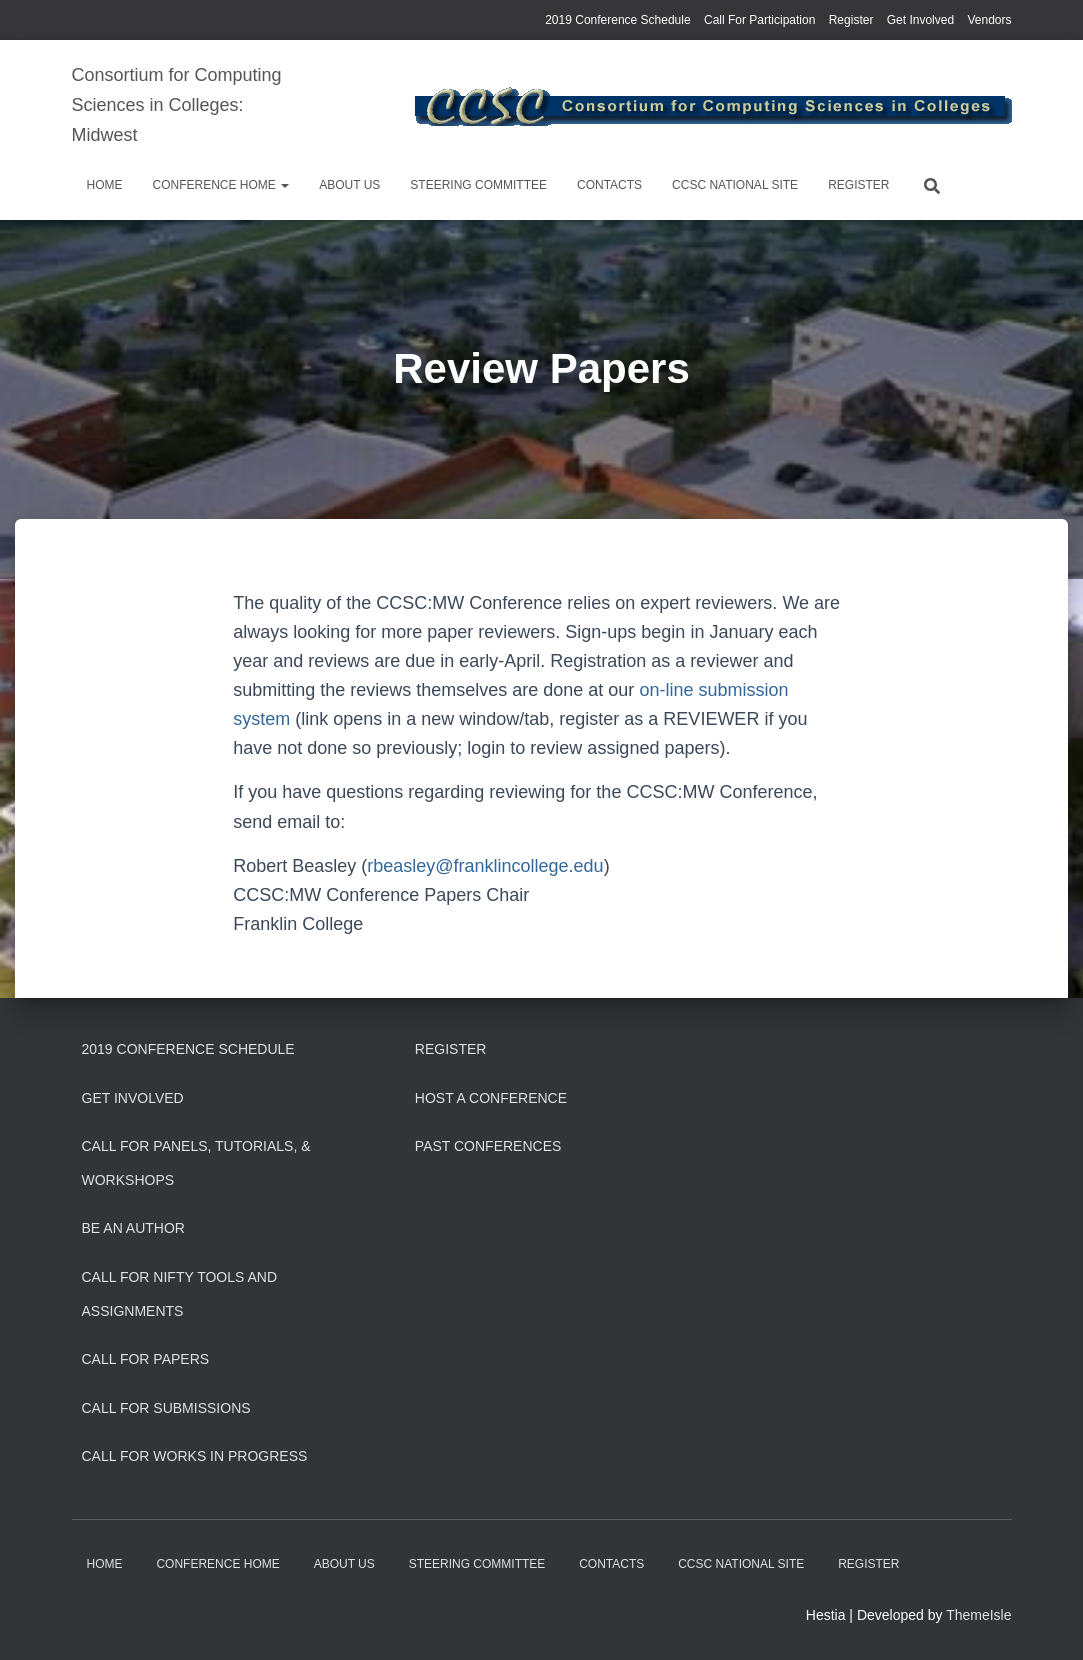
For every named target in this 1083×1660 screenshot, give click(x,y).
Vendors (989, 20)
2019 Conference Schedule (617, 20)
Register (851, 20)
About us (349, 185)
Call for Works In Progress (195, 1456)
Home (105, 185)
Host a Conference (491, 1098)
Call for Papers (146, 1359)
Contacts (609, 185)
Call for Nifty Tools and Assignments (180, 1294)
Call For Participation (759, 20)
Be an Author (133, 1228)
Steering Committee (478, 185)
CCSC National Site (735, 185)
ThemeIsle (978, 1615)
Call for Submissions (166, 1408)
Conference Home (221, 185)
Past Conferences (488, 1146)
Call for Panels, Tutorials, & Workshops (196, 1163)
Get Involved (920, 20)
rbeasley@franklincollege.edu (485, 866)
